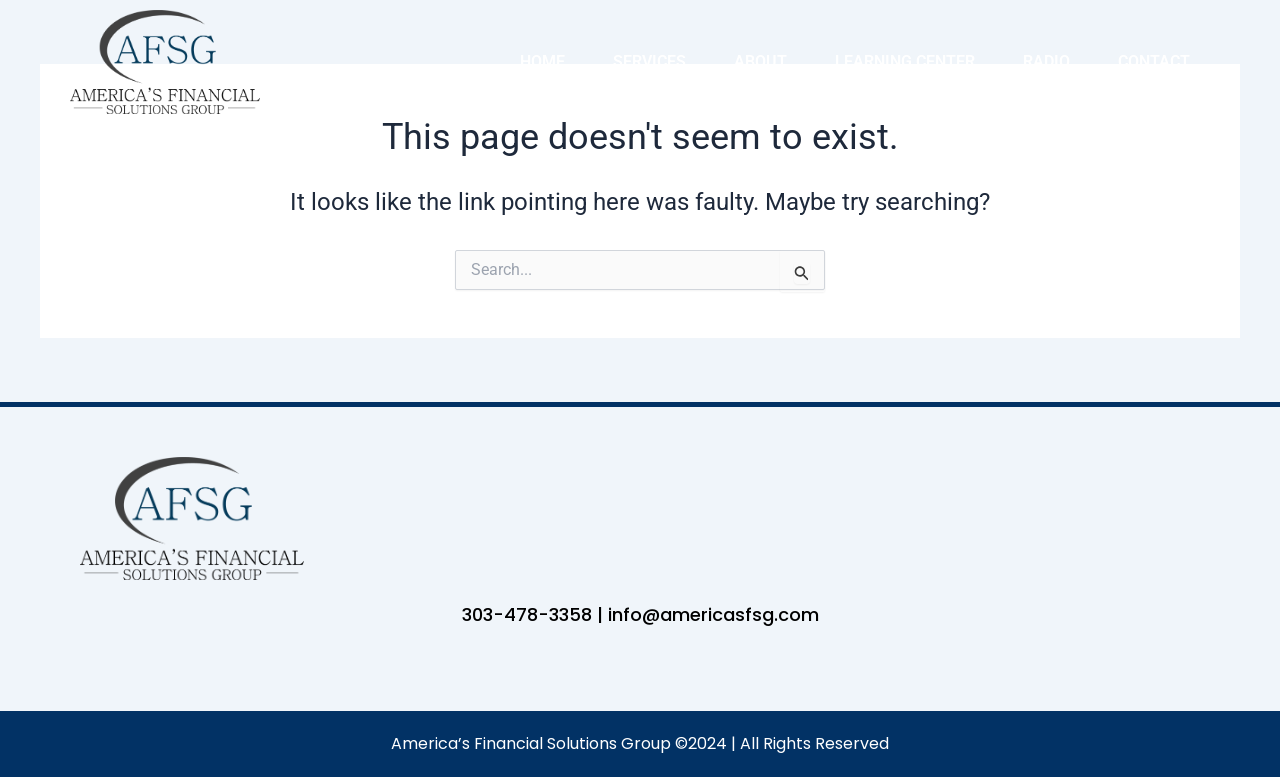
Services (649, 61)
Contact (1154, 61)
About (760, 61)
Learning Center (905, 61)
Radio (1046, 61)
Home (542, 61)
